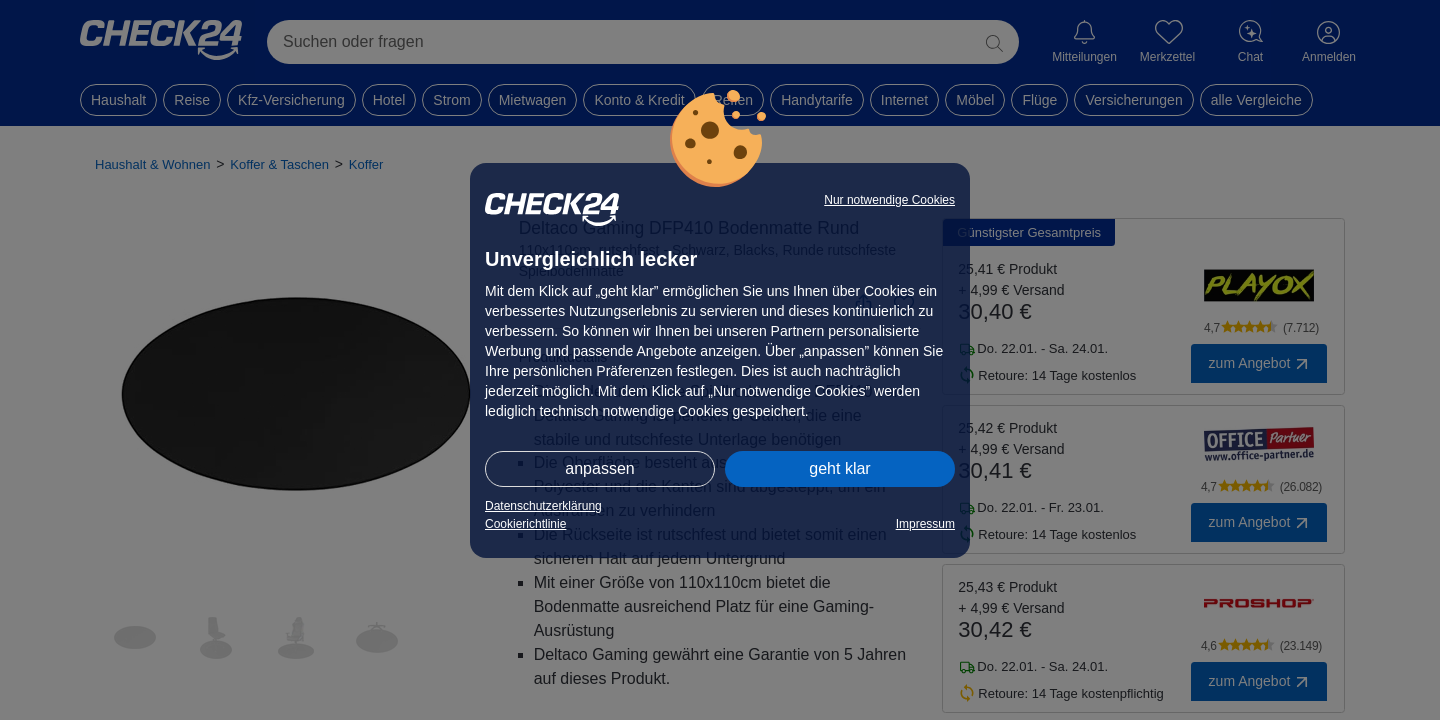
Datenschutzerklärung (543, 506)
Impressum (925, 524)
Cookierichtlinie (525, 524)
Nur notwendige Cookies (889, 200)
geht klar (839, 468)
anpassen (599, 468)
